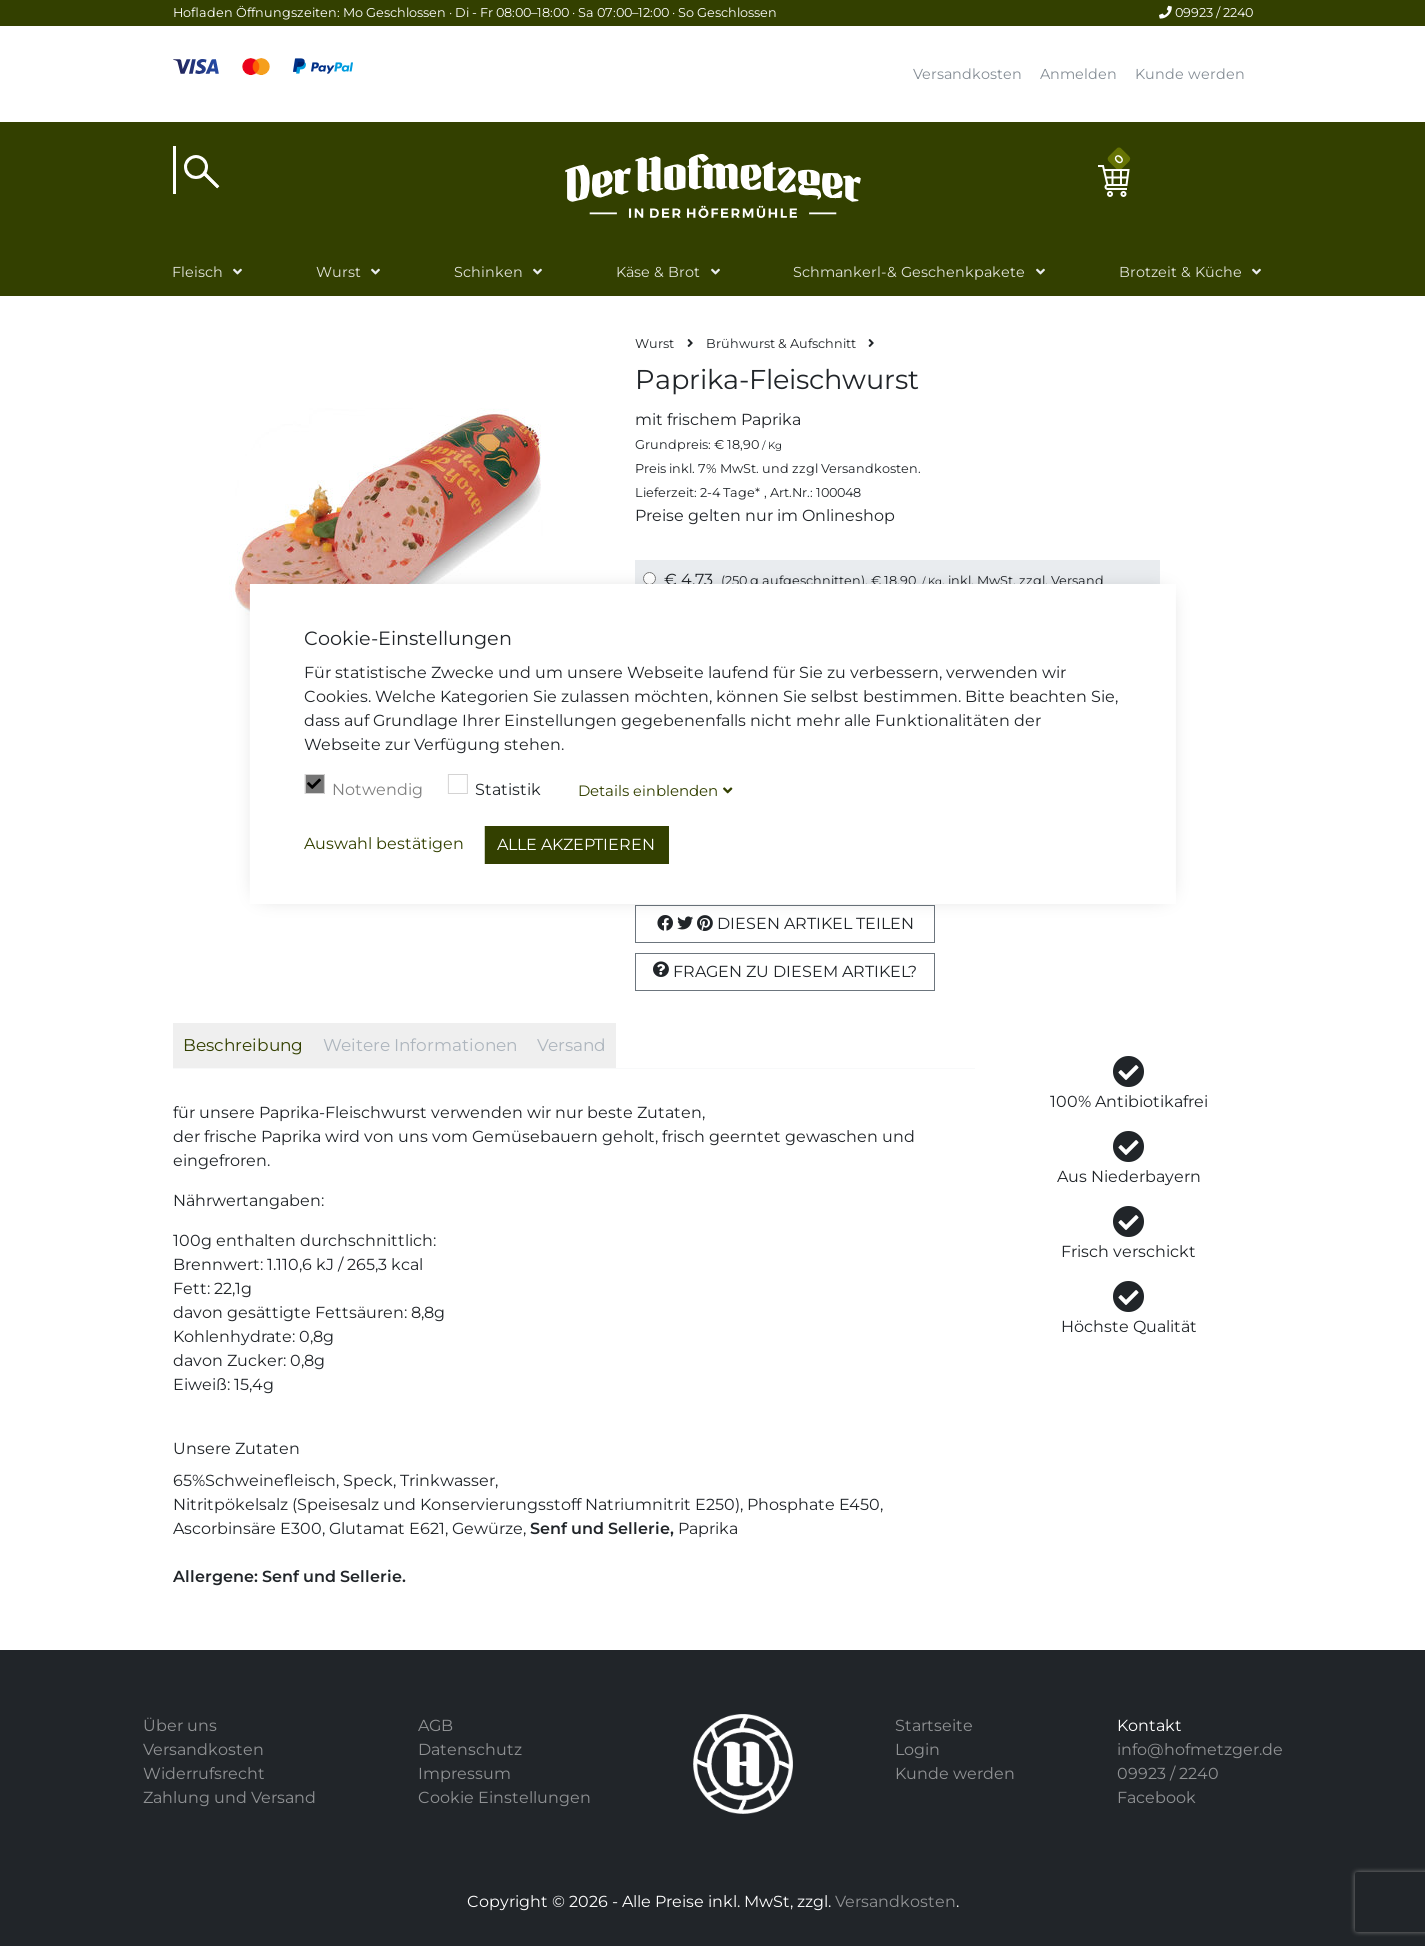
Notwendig (363, 787)
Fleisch (197, 272)
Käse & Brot (658, 272)
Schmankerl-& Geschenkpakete (909, 272)
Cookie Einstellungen (504, 1797)
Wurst (338, 272)
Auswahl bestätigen (384, 843)
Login (917, 1749)
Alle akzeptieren (576, 844)
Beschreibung (243, 1045)
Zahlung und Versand (229, 1797)
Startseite (934, 1725)
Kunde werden (1190, 74)
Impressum (464, 1773)
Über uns (180, 1725)
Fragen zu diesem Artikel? (785, 971)
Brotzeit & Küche (1180, 272)
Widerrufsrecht (204, 1773)
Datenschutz (470, 1749)
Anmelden (1078, 74)
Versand (1077, 580)
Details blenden (648, 790)
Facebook (1156, 1797)
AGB (435, 1725)
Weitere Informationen (420, 1045)
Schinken (488, 272)
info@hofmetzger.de (1200, 1749)
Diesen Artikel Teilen (785, 923)
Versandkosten (967, 74)
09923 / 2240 (1206, 12)
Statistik (494, 787)
